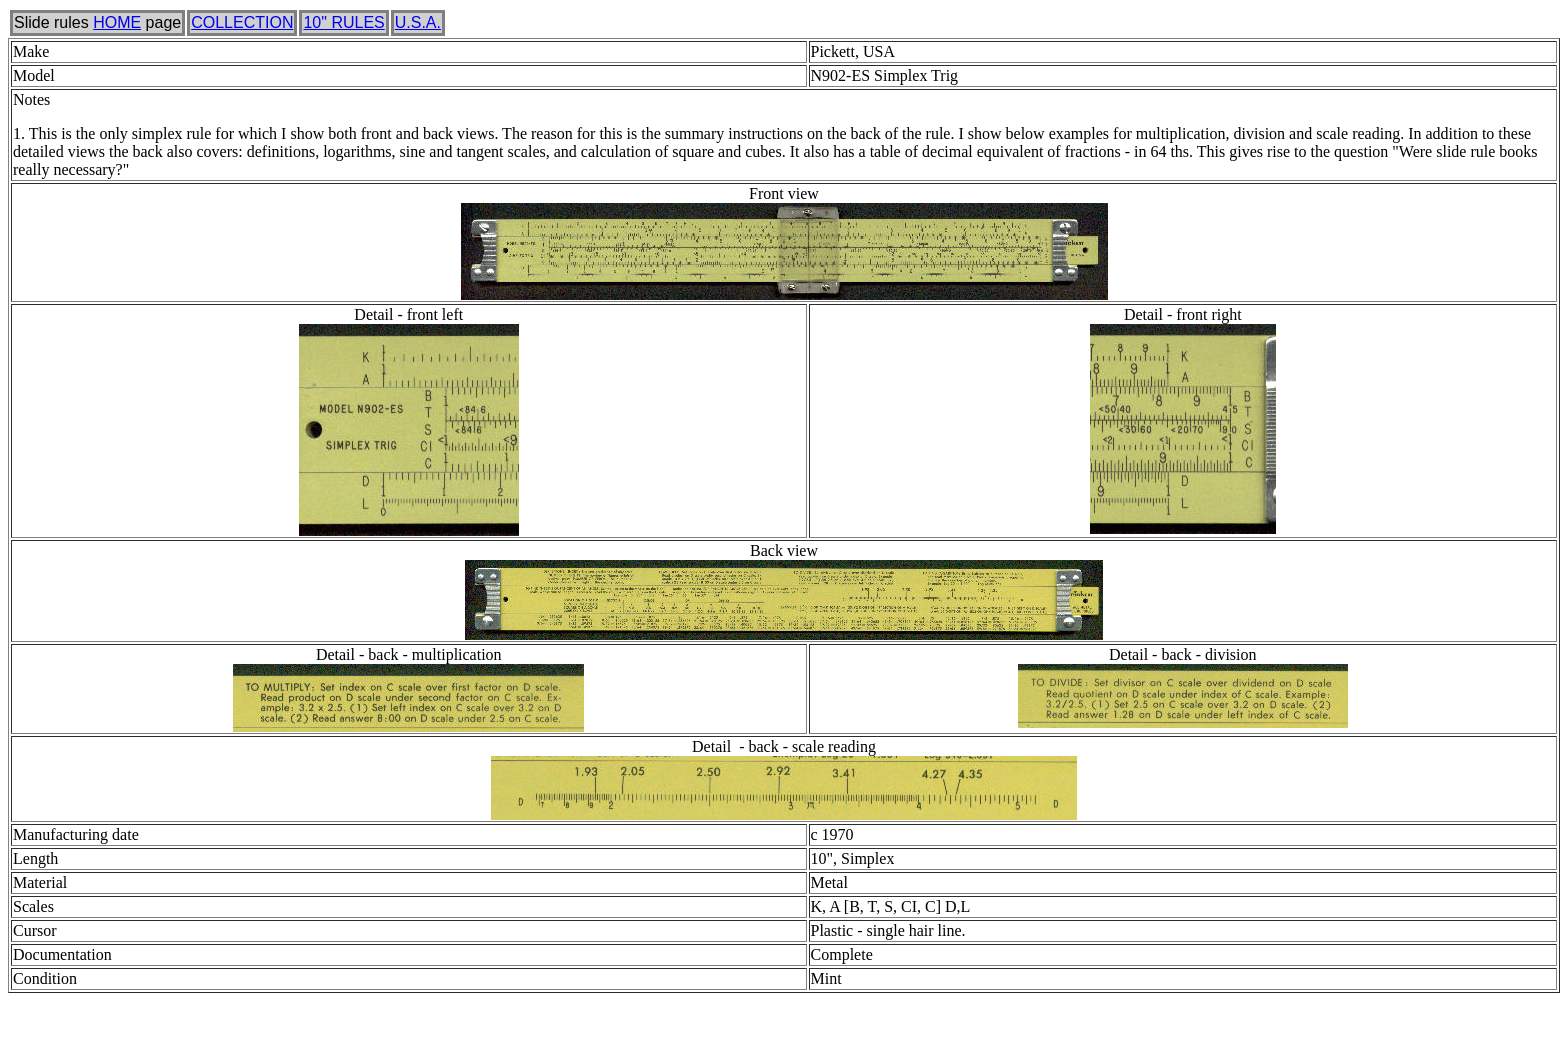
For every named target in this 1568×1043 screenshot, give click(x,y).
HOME (117, 22)
